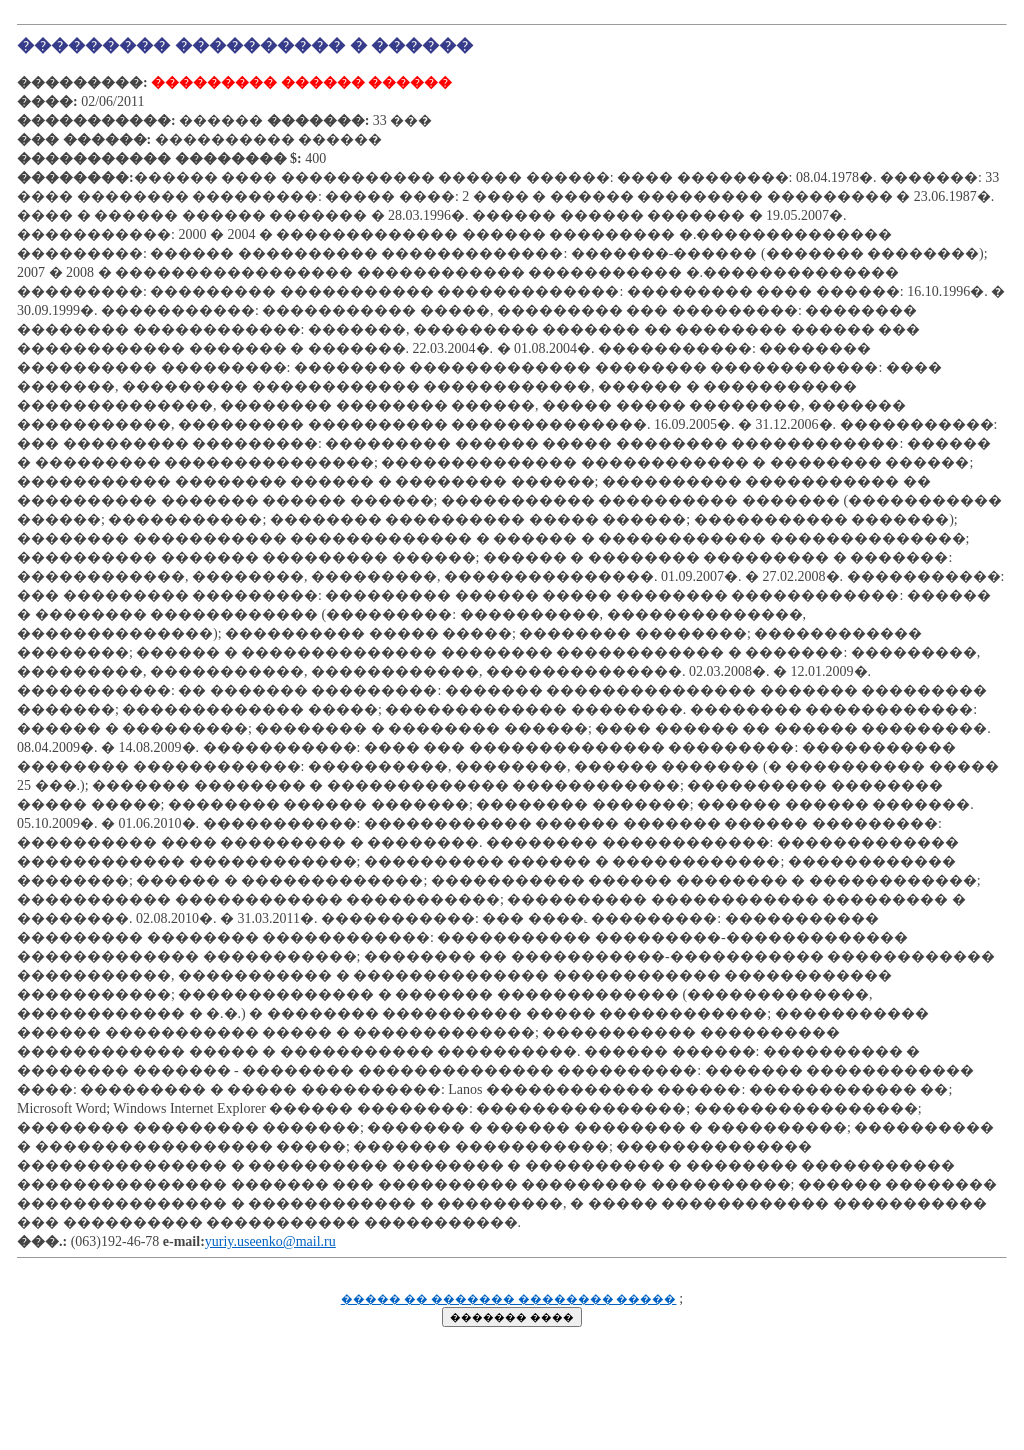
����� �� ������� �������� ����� (509, 1299)
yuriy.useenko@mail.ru (270, 1241)
